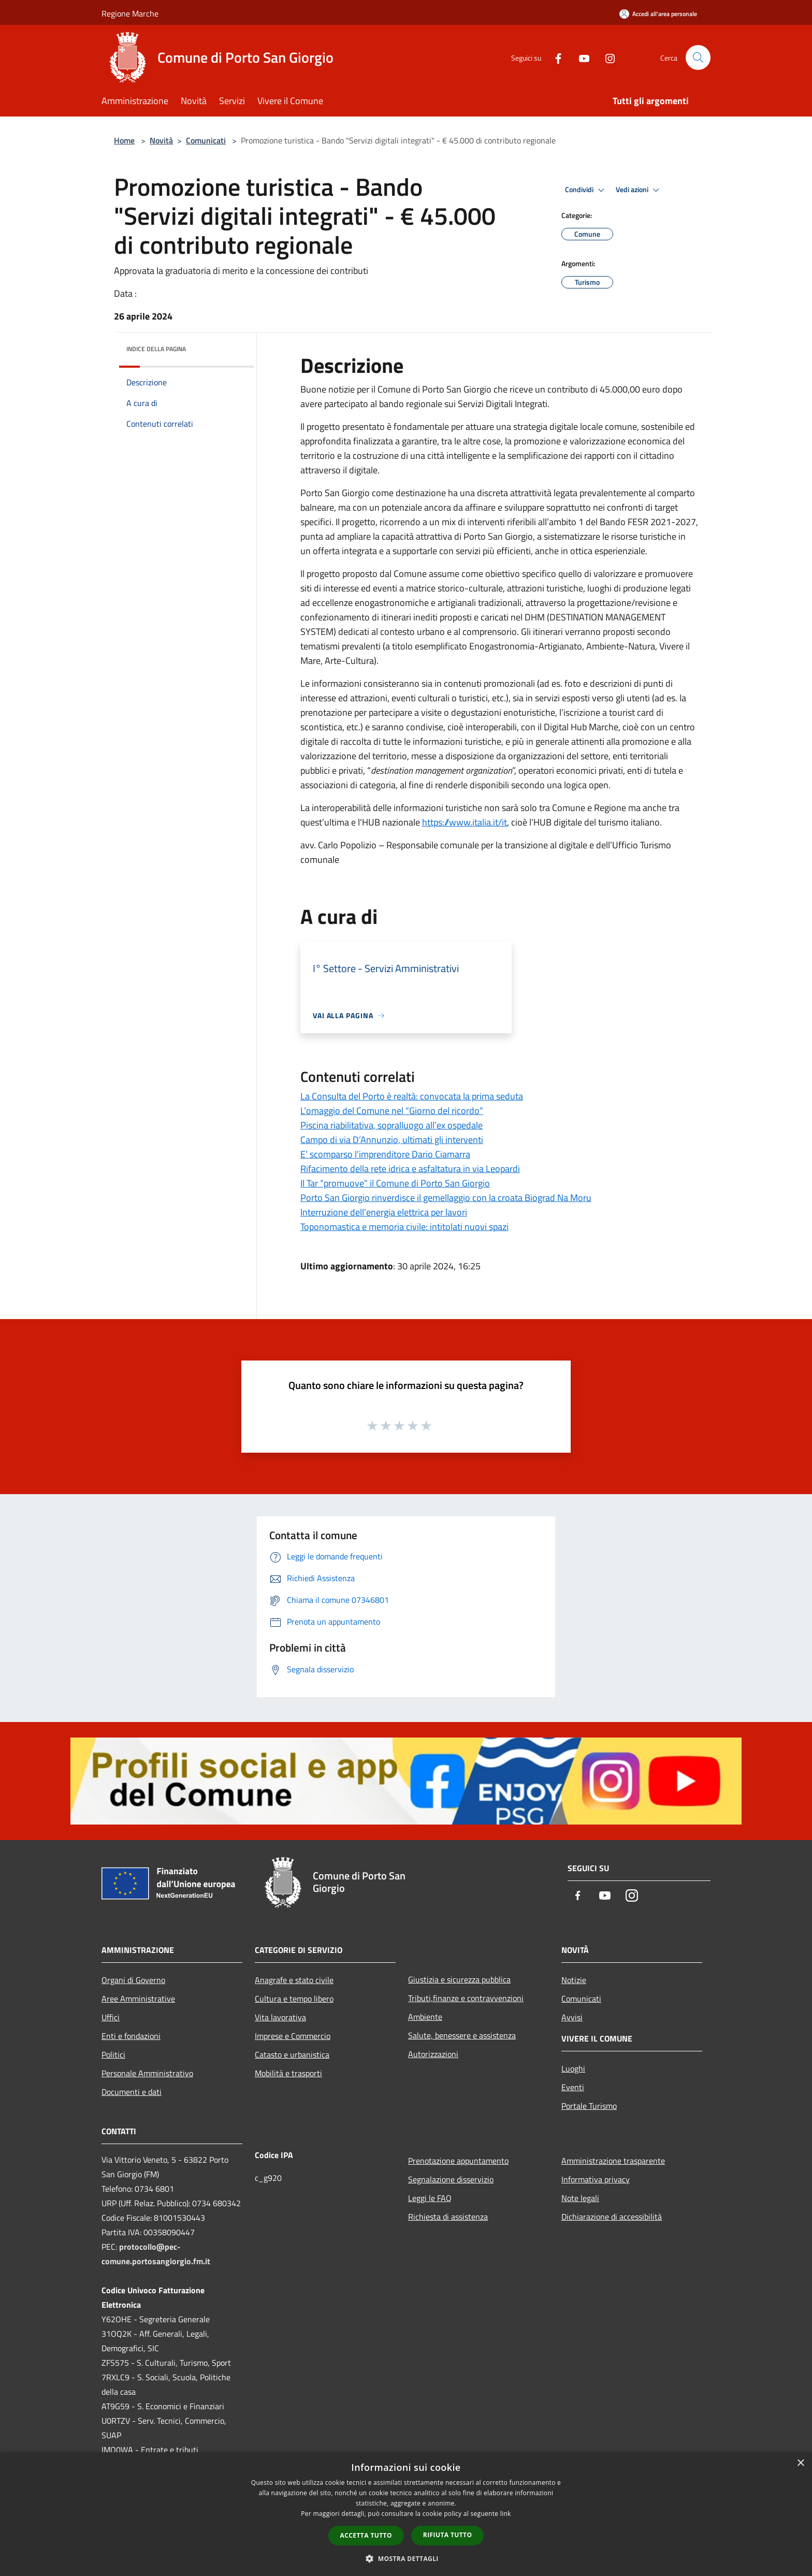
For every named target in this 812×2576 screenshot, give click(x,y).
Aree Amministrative (138, 1998)
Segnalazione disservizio (451, 2179)
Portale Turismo (589, 2106)
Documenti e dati (132, 2092)
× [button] (800, 2463)
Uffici (111, 2017)
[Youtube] (580, 57)
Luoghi (573, 2068)
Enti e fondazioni (131, 2036)
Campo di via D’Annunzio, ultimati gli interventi (391, 1140)
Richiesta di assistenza (448, 2216)
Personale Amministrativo (147, 2073)
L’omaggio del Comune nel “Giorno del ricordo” (391, 1111)
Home (124, 140)
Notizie (573, 1980)
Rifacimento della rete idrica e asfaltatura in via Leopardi (410, 1169)
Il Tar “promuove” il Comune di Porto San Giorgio (395, 1183)
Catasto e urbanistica (292, 2054)
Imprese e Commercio (292, 2036)
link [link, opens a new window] (505, 2513)
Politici (113, 2054)
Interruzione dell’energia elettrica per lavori (383, 1212)
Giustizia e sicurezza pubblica (459, 1979)
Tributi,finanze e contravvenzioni (466, 1998)
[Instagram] (606, 57)
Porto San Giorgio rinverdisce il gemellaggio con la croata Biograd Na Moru (445, 1198)
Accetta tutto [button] (366, 2535)
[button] (406, 2558)
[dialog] (406, 2514)
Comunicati (206, 140)
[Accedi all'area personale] (658, 14)
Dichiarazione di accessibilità (611, 2216)
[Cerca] (698, 57)
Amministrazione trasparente (613, 2160)
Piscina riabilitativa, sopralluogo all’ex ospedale (391, 1125)
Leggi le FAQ (430, 2198)
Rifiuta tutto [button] (447, 2534)
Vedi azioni (639, 190)
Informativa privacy (595, 2179)
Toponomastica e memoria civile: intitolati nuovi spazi (404, 1227)
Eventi (572, 2087)
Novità (161, 140)
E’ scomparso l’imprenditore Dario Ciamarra (385, 1154)
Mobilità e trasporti (288, 2073)
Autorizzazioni (433, 2054)
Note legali (580, 2198)
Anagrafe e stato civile (294, 1980)
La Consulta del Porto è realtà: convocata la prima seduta (411, 1096)
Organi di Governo (133, 1980)
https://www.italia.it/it (464, 822)
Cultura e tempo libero (294, 1998)
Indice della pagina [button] (156, 349)
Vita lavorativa (280, 2017)
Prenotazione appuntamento (458, 2160)
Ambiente (425, 2016)
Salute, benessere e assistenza (462, 2035)
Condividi (586, 190)
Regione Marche (130, 13)
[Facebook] (554, 57)
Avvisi (572, 2017)
